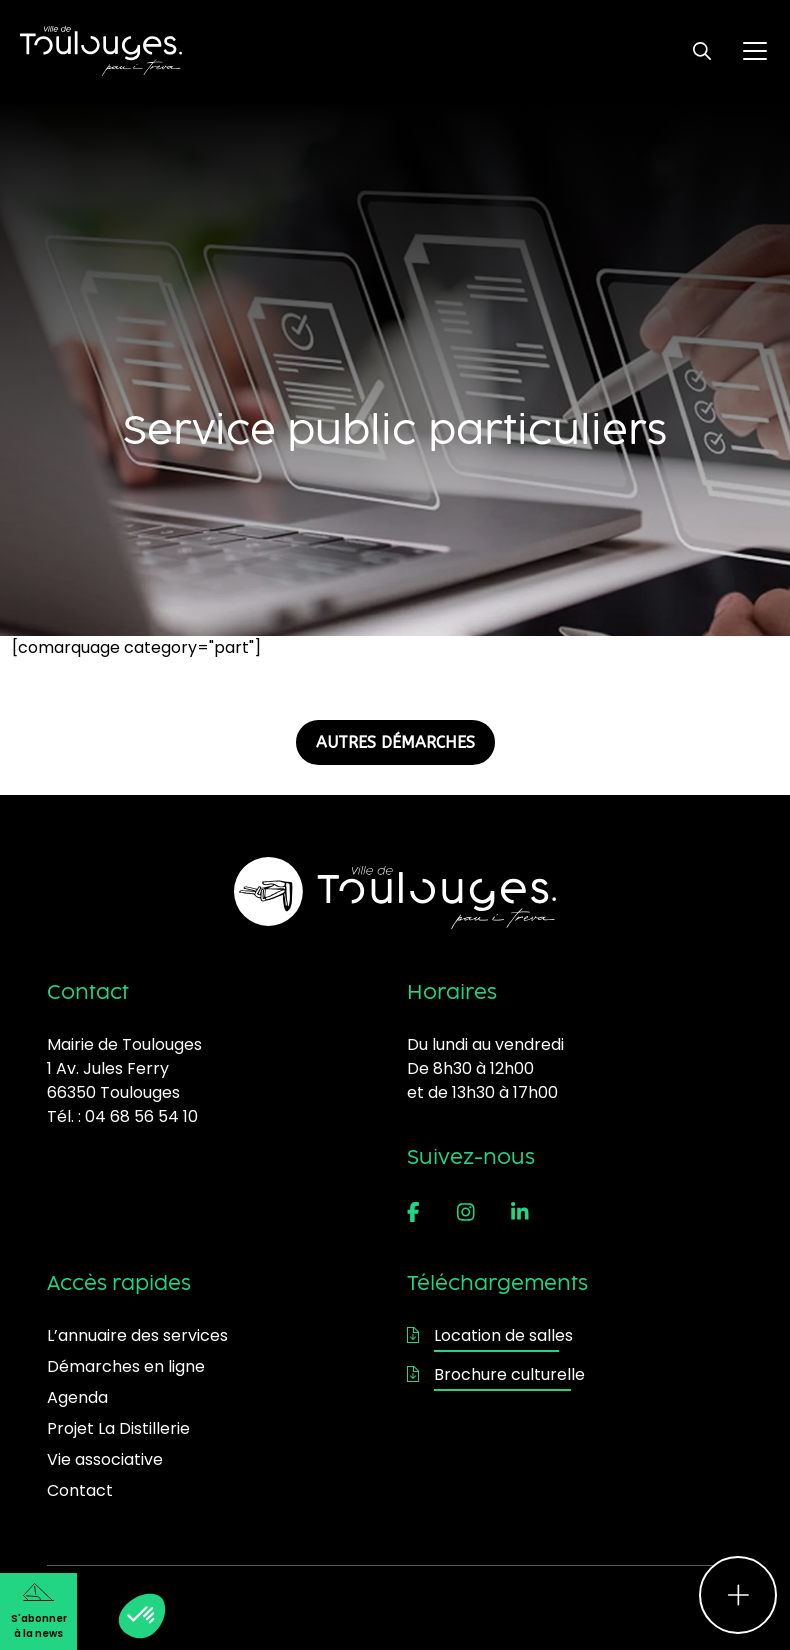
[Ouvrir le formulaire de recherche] (702, 51)
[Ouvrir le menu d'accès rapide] (738, 1595)
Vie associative (105, 1459)
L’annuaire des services (137, 1335)
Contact (80, 1490)
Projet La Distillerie (118, 1428)
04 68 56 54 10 (141, 1116)
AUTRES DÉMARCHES (395, 742)
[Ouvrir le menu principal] (755, 51)
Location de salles (490, 1335)
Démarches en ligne (126, 1366)
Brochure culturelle (496, 1374)
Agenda (77, 1397)
